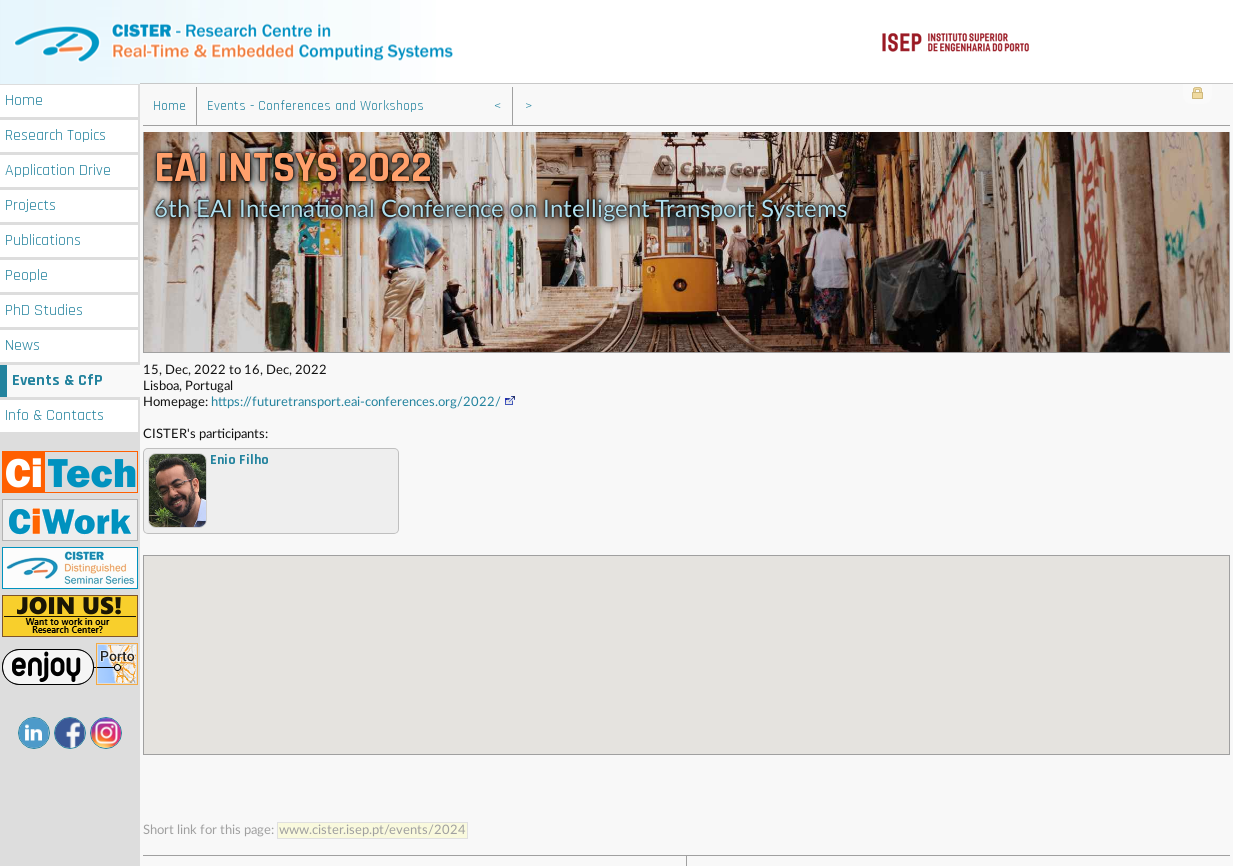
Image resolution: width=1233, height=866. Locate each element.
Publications (43, 238)
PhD (44, 308)
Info (54, 413)
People (26, 273)
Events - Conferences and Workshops (315, 105)
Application (58, 168)
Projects (30, 203)
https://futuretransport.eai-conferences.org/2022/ (364, 401)
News (22, 343)
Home (24, 98)
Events (57, 378)
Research (55, 133)
